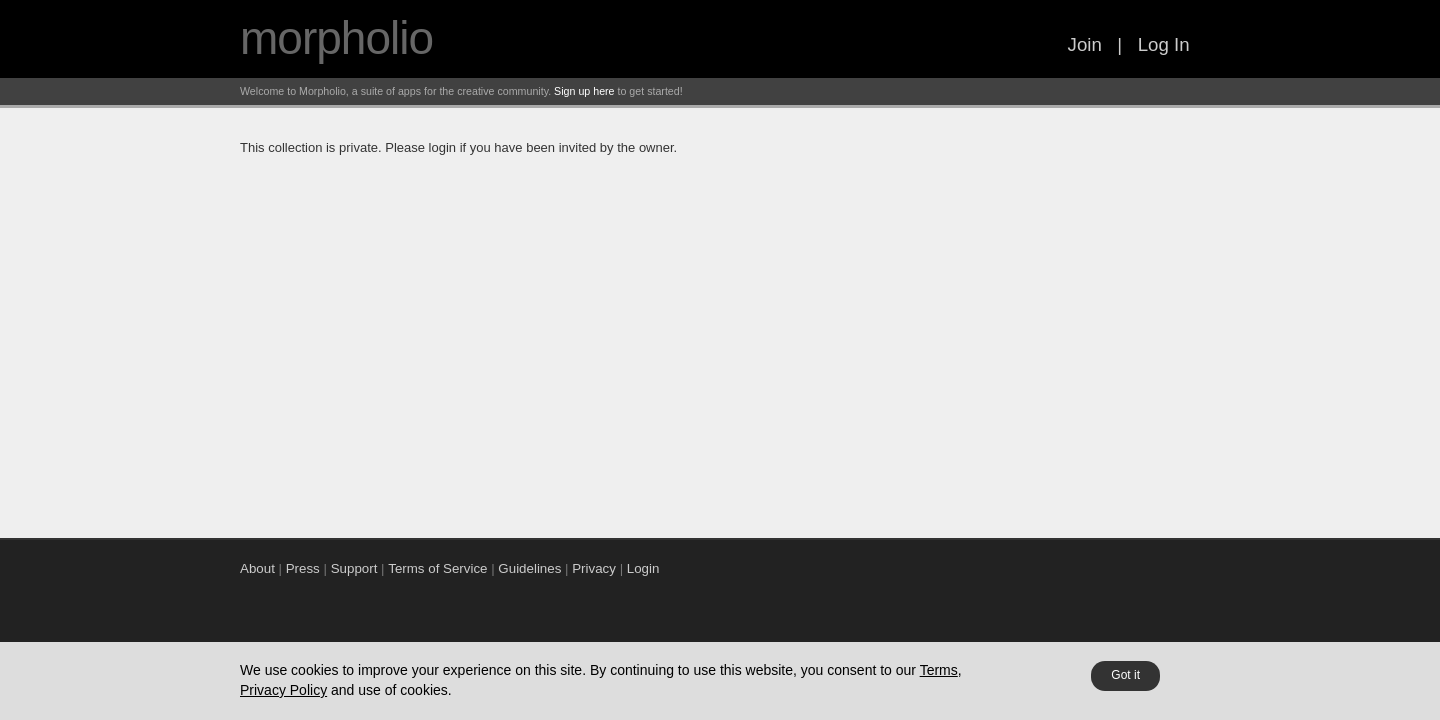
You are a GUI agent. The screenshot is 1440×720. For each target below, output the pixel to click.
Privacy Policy (283, 690)
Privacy (594, 568)
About (257, 568)
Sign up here (584, 91)
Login (643, 568)
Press (303, 568)
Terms (939, 670)
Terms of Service (437, 568)
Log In (1164, 44)
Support (354, 568)
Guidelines (529, 568)
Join (1085, 44)
